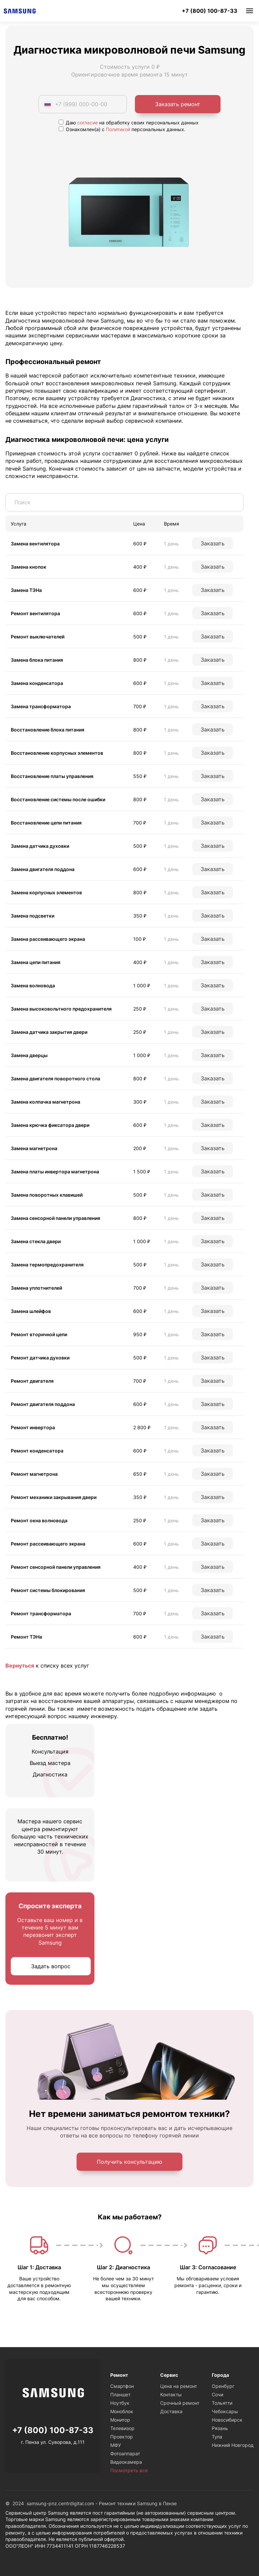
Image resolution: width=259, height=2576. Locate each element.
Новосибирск (227, 2420)
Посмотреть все (129, 2470)
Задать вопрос (50, 1966)
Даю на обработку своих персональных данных (129, 122)
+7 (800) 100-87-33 (209, 10)
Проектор (121, 2436)
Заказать (213, 543)
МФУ (115, 2445)
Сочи (217, 2394)
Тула (217, 2436)
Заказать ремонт (177, 104)
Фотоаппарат (125, 2453)
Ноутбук (120, 2403)
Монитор (120, 2420)
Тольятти (222, 2403)
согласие (87, 122)
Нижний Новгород (233, 2445)
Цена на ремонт (178, 2386)
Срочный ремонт (179, 2403)
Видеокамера (126, 2462)
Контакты (171, 2394)
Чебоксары (225, 2411)
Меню (250, 11)
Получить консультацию (129, 2161)
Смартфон (122, 2386)
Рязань (220, 2428)
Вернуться (19, 1665)
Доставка (171, 2411)
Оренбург (223, 2386)
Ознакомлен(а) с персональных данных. (122, 129)
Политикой (118, 129)
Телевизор (122, 2428)
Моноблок (121, 2411)
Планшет (120, 2394)
